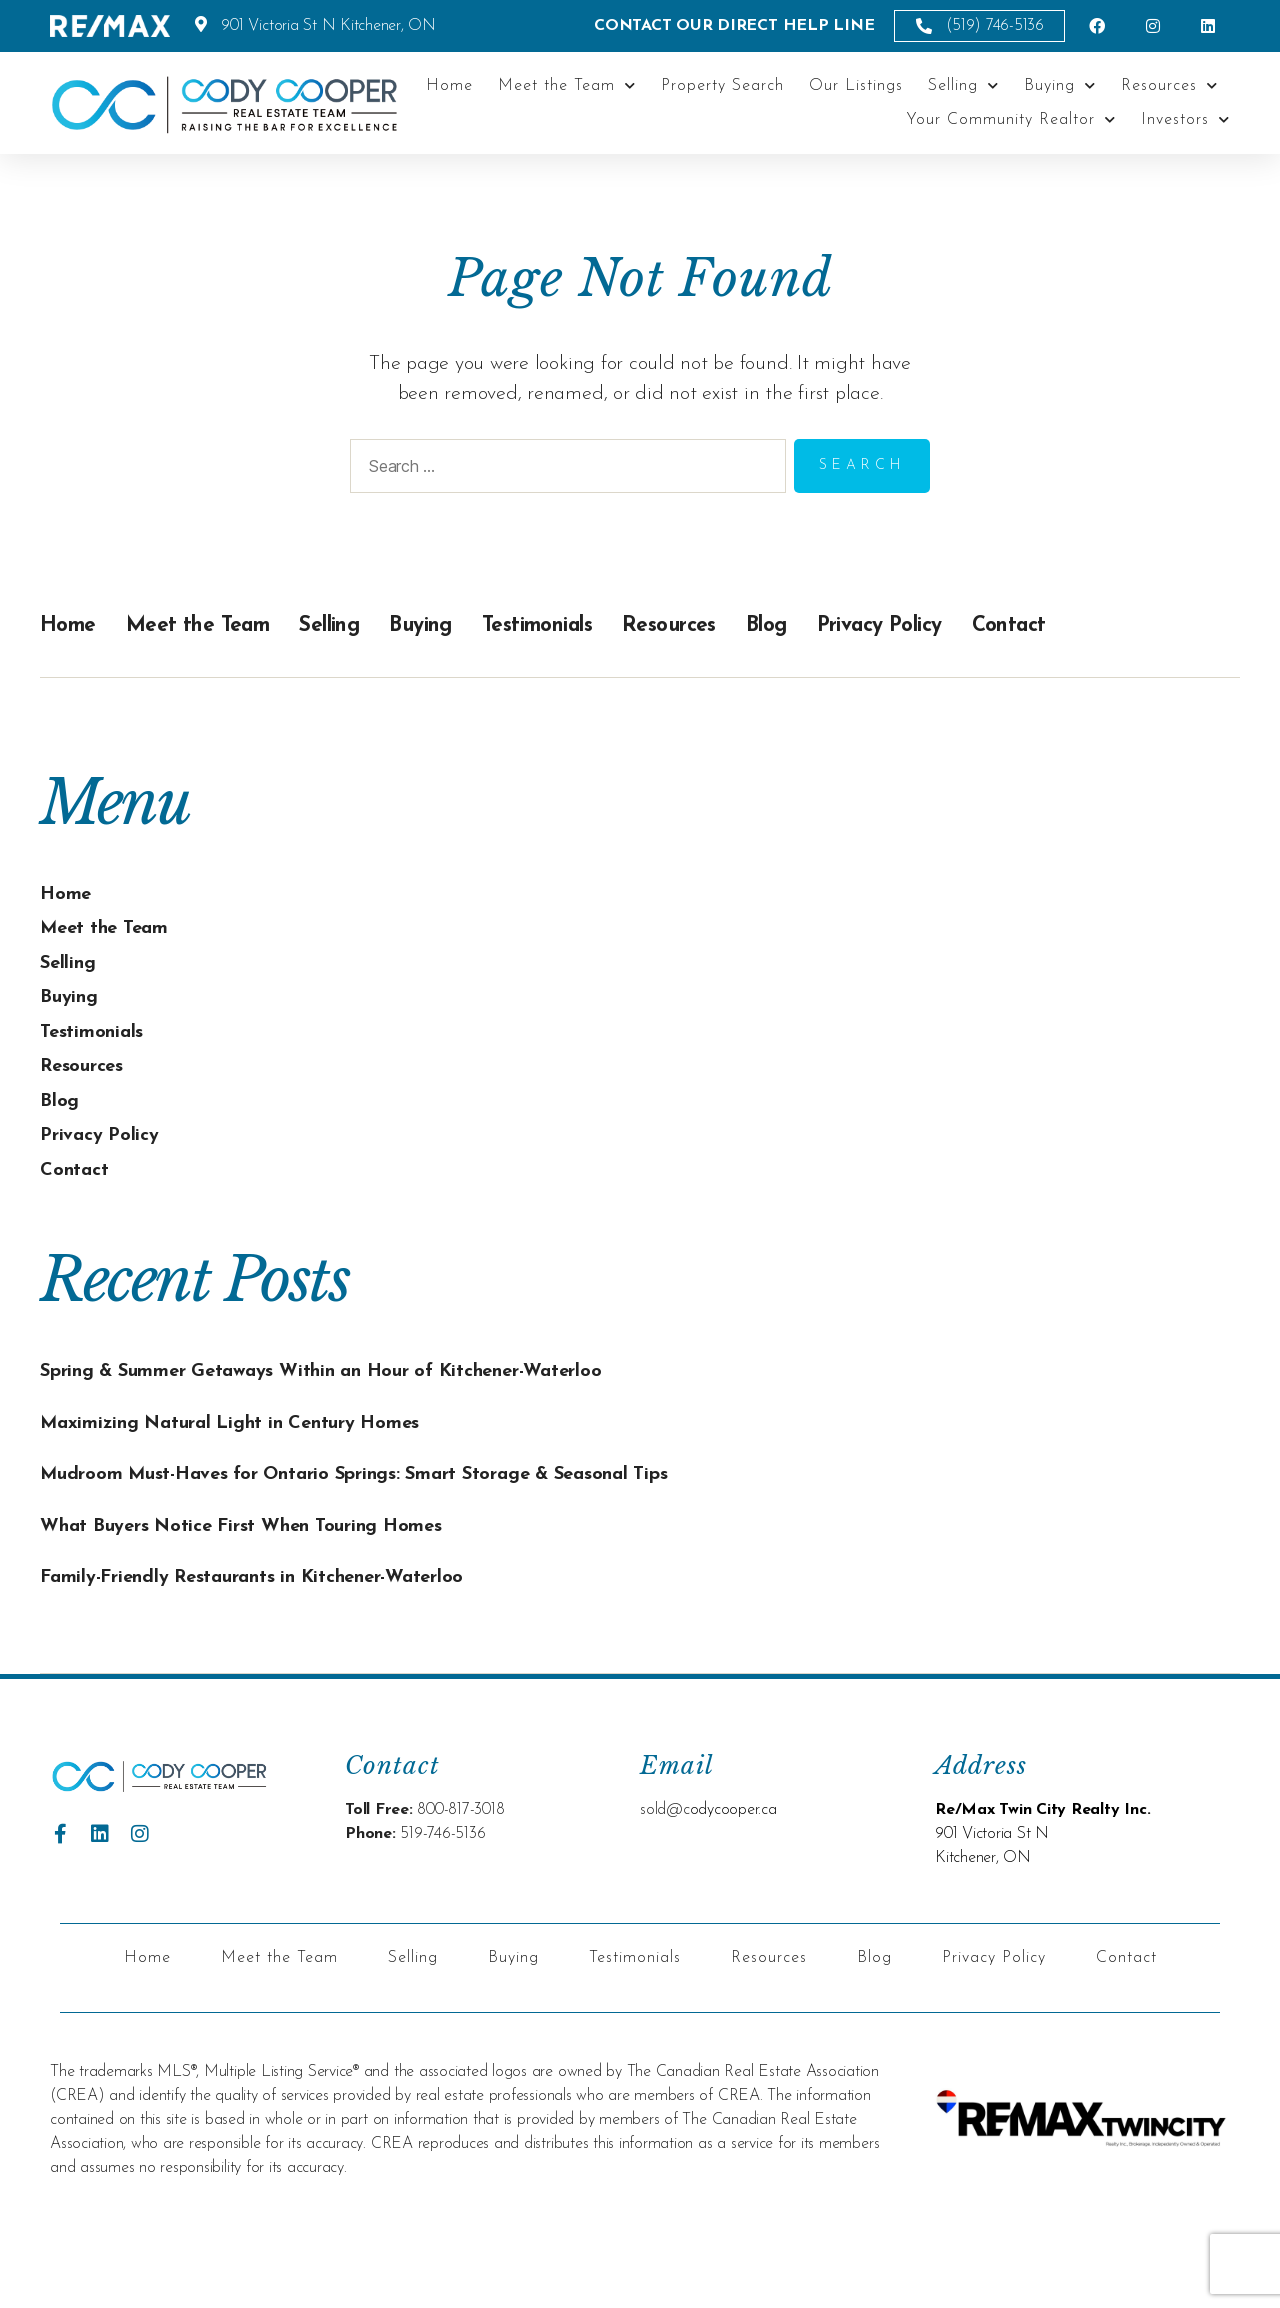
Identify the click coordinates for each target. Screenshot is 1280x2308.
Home (449, 86)
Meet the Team (567, 85)
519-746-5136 (442, 1897)
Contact (1139, 625)
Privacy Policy (990, 625)
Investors (1185, 119)
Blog (860, 625)
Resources (1169, 85)
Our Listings (856, 86)
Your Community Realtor (1011, 119)
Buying (1060, 85)
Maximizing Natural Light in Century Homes (265, 1453)
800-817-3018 (460, 1873)
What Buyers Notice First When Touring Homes (276, 1588)
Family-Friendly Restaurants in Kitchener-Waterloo (291, 1639)
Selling (963, 85)
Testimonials (603, 625)
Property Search (722, 86)
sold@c (665, 1873)
